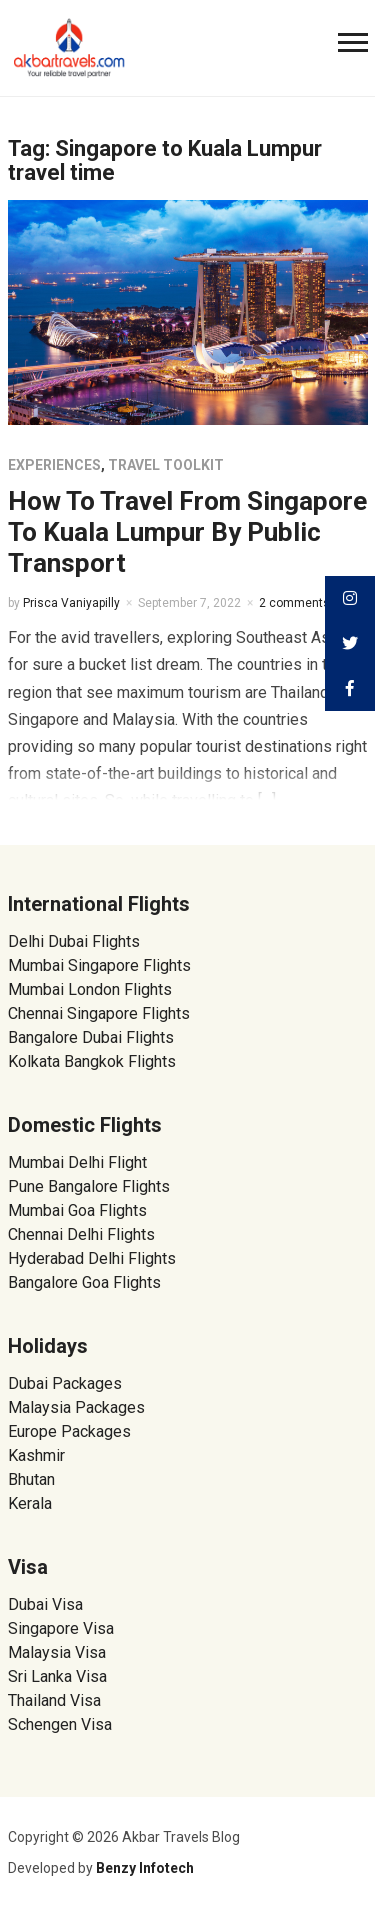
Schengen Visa (60, 1724)
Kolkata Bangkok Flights (92, 1061)
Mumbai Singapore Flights (99, 965)
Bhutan (31, 1479)
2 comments (294, 603)
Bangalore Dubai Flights (91, 1037)
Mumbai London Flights (90, 989)
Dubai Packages (65, 1383)
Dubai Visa (45, 1604)
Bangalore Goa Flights (84, 1282)
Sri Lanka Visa (59, 1676)
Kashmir (36, 1455)
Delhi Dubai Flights (74, 941)
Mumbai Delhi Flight (77, 1162)
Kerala (30, 1503)
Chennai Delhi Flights (81, 1234)
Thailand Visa (54, 1700)
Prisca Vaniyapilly (71, 603)
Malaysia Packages (76, 1407)
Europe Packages (69, 1431)
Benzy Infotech (145, 1868)
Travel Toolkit (166, 465)
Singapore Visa (61, 1628)
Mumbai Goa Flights (77, 1210)
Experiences (54, 465)
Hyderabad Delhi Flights (92, 1258)
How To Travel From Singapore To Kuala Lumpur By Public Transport (187, 532)
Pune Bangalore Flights (89, 1186)
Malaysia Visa (57, 1652)
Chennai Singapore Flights (99, 1013)
